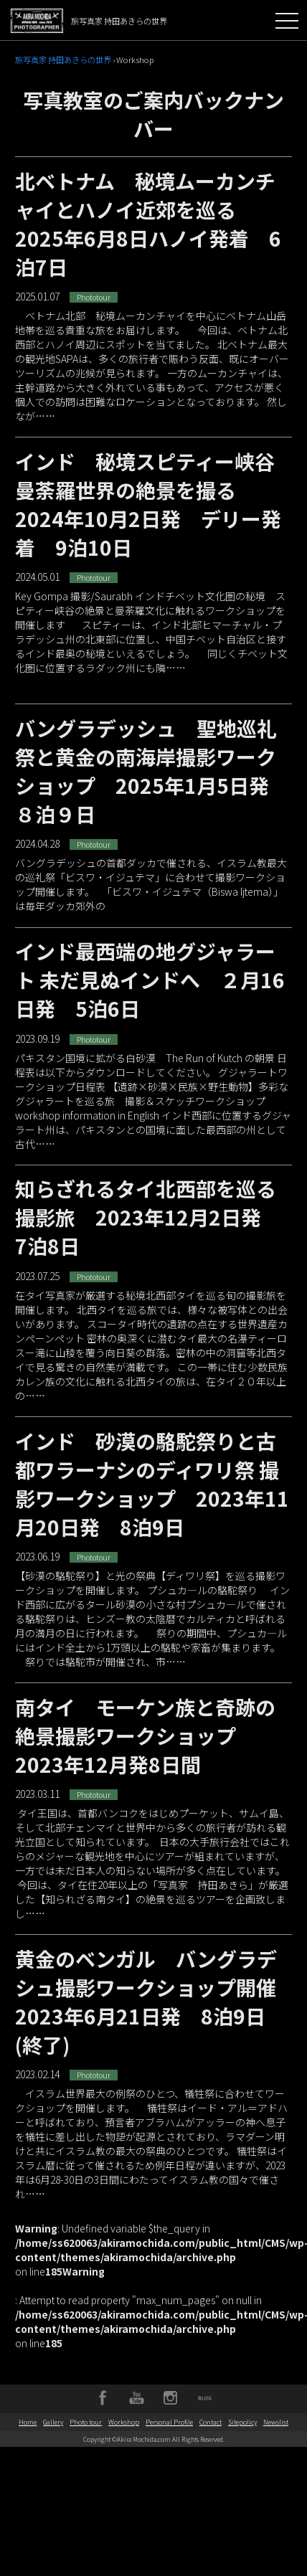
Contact (210, 2422)
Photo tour (86, 2422)
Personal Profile (169, 2422)
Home (28, 2422)
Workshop (123, 2422)
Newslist (275, 2422)
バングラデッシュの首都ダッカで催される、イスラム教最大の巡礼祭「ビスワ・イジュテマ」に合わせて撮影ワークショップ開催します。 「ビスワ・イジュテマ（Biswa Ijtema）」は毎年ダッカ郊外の (153, 927)
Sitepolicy (242, 2422)
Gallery (53, 2422)
